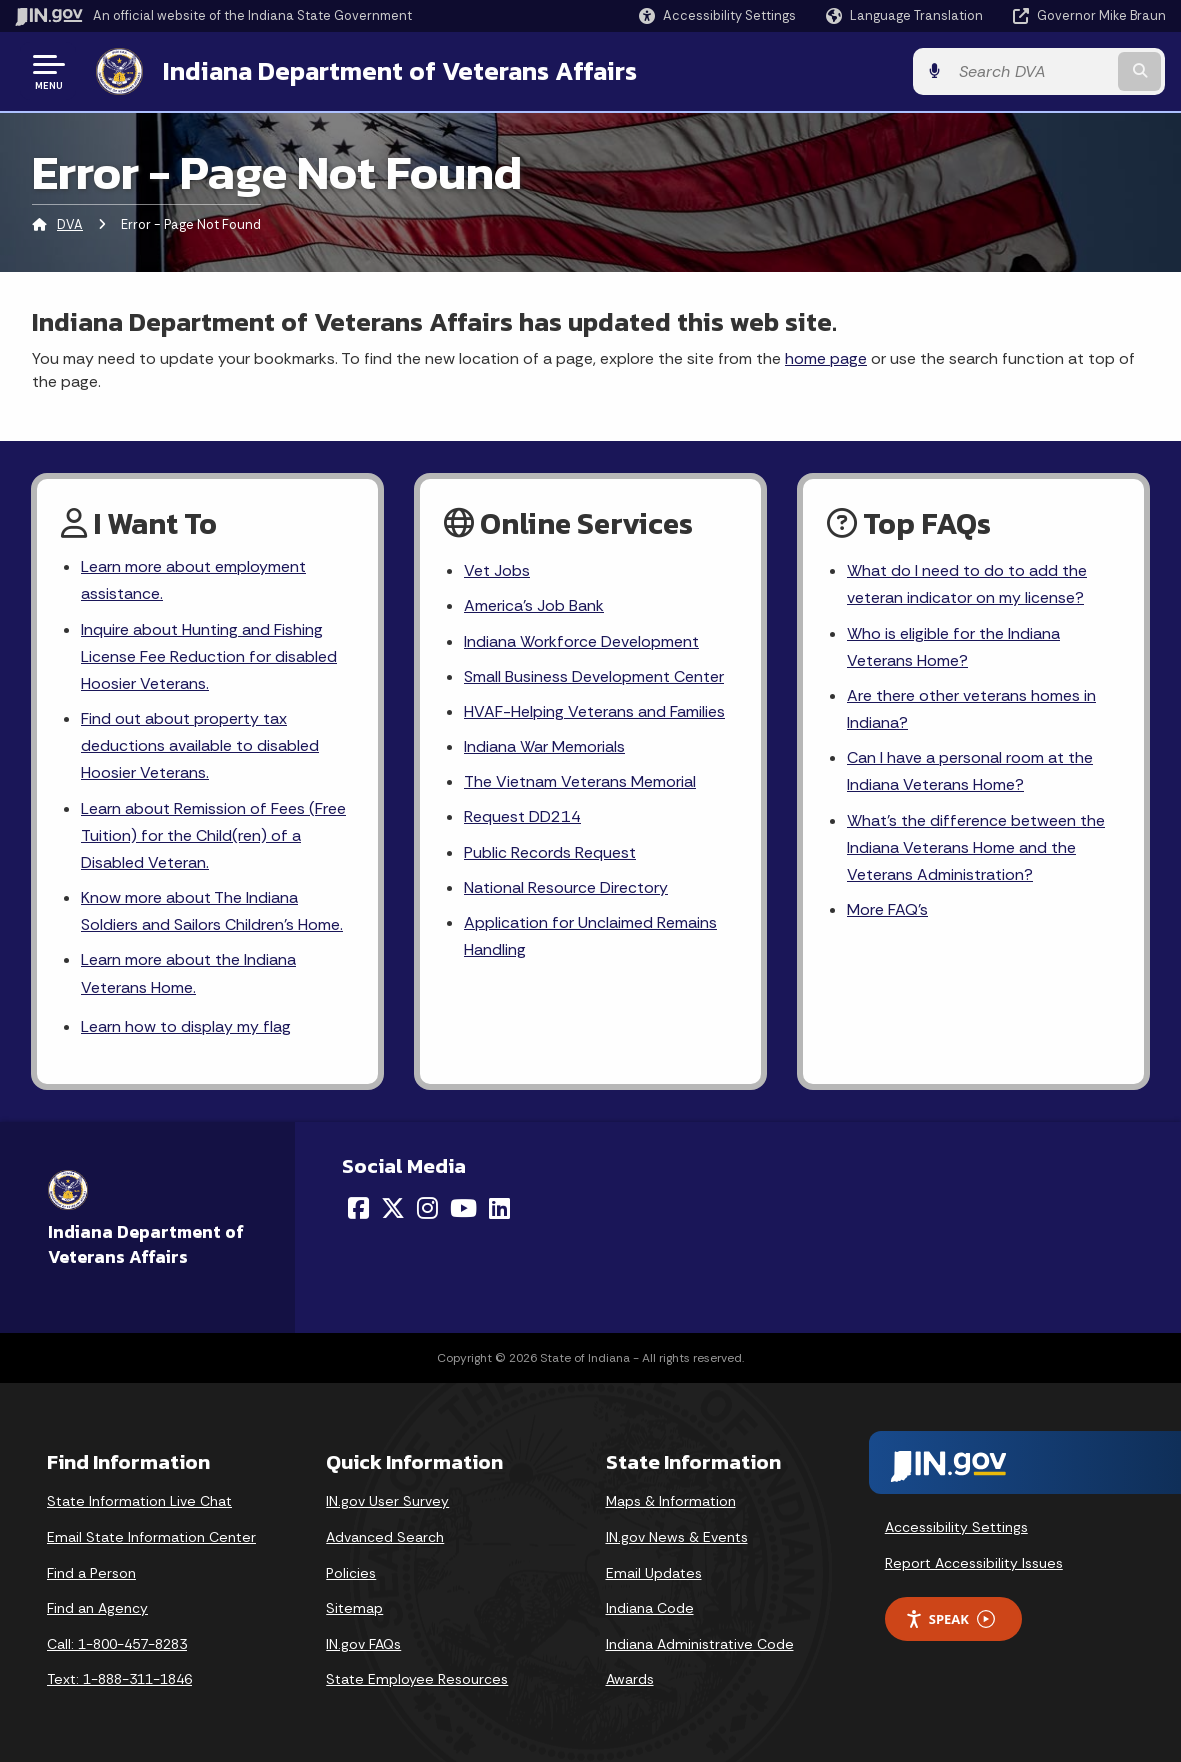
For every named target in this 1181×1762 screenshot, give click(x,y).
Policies (351, 1573)
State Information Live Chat (139, 1502)
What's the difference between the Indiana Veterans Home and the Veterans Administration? (975, 847)
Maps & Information (671, 1502)
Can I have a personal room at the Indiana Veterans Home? (970, 771)
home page (826, 358)
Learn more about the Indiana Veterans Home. (188, 974)
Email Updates (654, 1573)
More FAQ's (887, 909)
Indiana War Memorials (544, 746)
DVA (70, 224)
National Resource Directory (566, 887)
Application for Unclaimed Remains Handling (590, 936)
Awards (630, 1680)
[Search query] (1035, 71)
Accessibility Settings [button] (956, 1527)
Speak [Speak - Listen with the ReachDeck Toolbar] (950, 1619)
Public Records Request (550, 852)
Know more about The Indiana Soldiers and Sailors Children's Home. (212, 911)
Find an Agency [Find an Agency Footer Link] (97, 1608)
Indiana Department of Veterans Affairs (399, 71)
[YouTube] (463, 1208)
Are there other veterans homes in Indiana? (971, 709)
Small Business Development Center (594, 676)
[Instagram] (427, 1208)
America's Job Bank (534, 605)
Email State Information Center (151, 1537)
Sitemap (354, 1608)
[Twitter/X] (393, 1208)
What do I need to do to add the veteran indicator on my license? (967, 584)
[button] (717, 15)
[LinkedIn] (499, 1208)
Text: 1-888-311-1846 (119, 1680)
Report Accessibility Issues (974, 1563)
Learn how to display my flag (185, 1026)
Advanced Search (385, 1537)
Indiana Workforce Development (581, 641)
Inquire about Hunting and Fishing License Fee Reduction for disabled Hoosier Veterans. (208, 656)
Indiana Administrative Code (700, 1644)
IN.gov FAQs (363, 1644)
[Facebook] (358, 1208)
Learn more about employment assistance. (193, 580)
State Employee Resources (417, 1680)
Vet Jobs (497, 570)
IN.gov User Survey (387, 1502)
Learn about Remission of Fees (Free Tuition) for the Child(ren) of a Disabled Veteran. (213, 835)
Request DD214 (522, 816)
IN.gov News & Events (677, 1537)
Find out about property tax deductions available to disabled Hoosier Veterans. (200, 745)
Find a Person (91, 1573)
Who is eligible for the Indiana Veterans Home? (953, 647)
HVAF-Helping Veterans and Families (594, 711)
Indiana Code (650, 1608)
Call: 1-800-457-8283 (117, 1644)
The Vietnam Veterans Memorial (580, 781)
